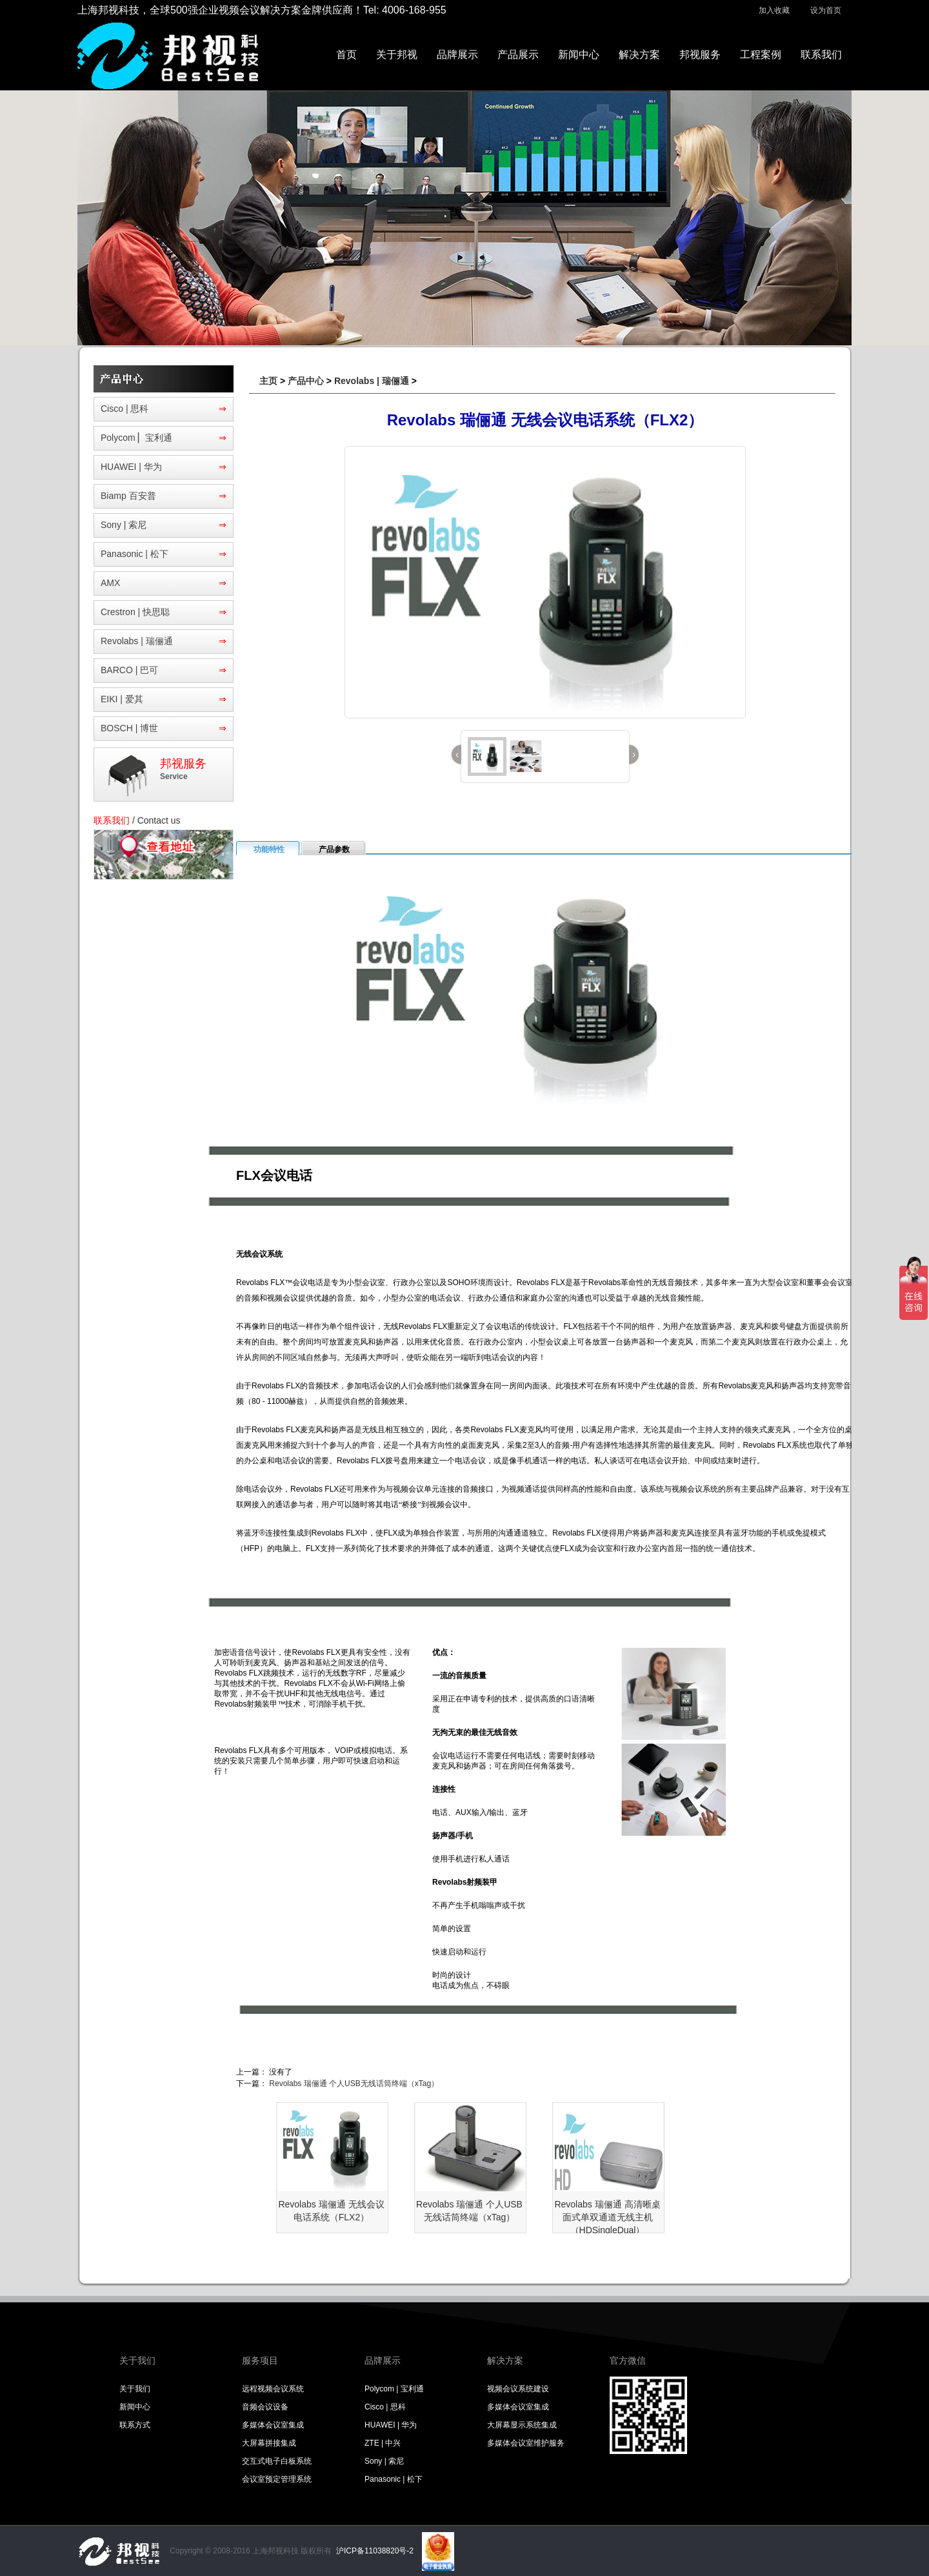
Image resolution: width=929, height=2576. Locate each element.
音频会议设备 (265, 2406)
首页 (346, 54)
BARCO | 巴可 (129, 670)
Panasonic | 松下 (134, 554)
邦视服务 (700, 54)
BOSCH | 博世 (129, 728)
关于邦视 (396, 54)
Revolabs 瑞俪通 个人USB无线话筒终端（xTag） (354, 2083)
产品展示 (518, 54)
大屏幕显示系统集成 (522, 2424)
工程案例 (760, 54)
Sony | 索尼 (123, 525)
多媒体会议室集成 (273, 2424)
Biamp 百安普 (128, 496)
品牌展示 (457, 54)
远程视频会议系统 (273, 2388)
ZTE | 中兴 (383, 2443)
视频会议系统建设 (518, 2388)
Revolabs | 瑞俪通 (137, 641)
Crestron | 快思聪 (135, 612)
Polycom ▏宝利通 (136, 437)
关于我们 (134, 2388)
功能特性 (269, 849)
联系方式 (134, 2424)
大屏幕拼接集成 (269, 2443)
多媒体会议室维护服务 (525, 2443)
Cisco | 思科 (124, 408)
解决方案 (639, 54)
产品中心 (306, 381)
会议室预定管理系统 (277, 2479)
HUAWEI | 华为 (131, 466)
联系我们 (821, 54)
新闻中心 (578, 54)
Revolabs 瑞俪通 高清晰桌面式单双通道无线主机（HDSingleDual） (607, 2217)
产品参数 (334, 849)
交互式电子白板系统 (277, 2461)
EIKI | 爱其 (122, 699)
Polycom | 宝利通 (394, 2388)
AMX (110, 583)
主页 (268, 381)
